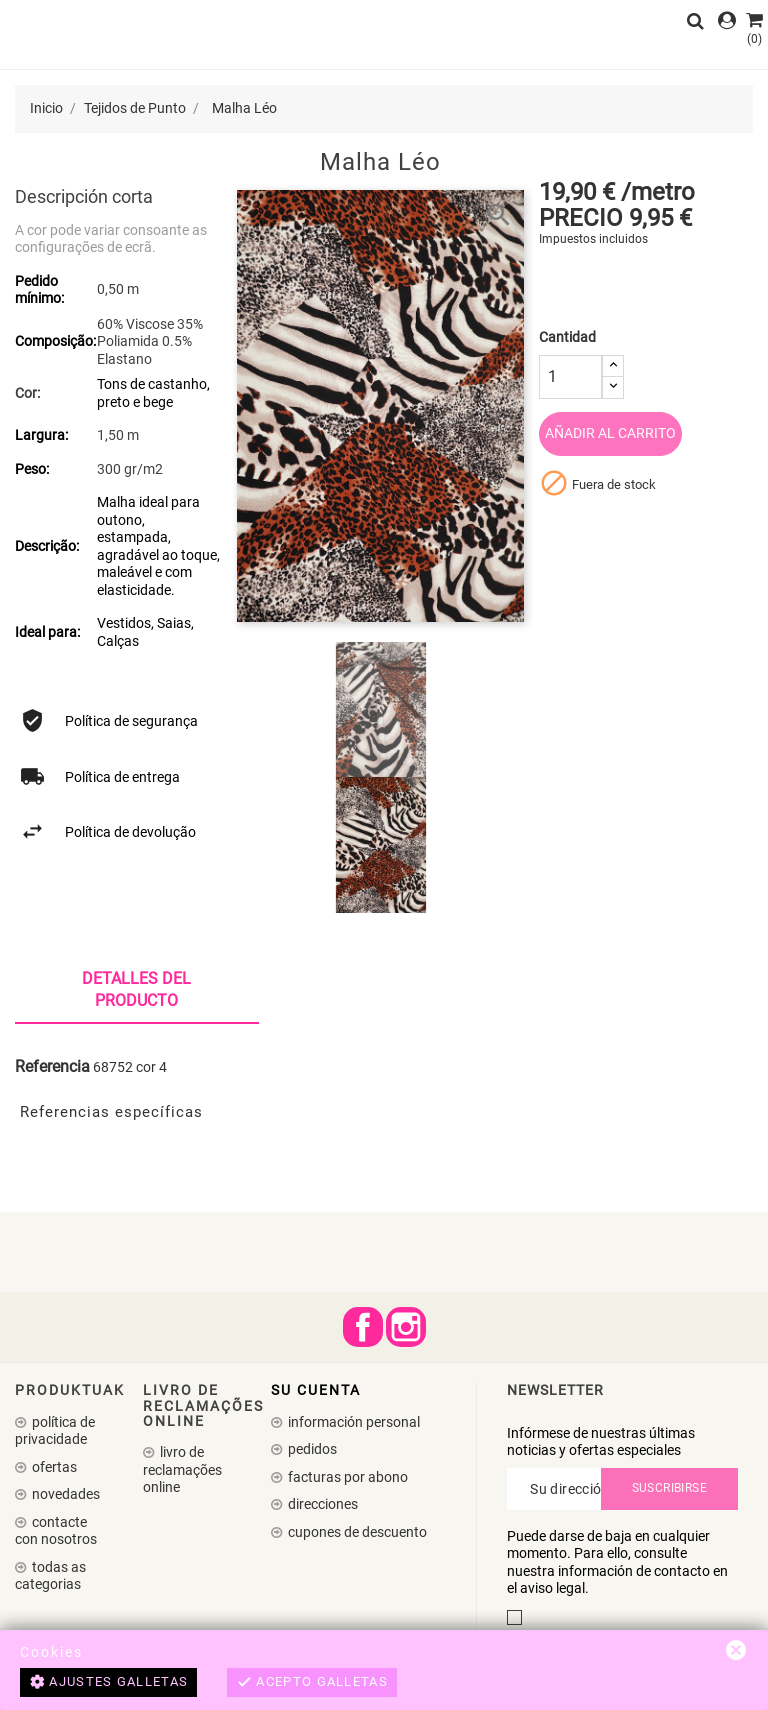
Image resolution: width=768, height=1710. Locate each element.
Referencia (52, 1067)
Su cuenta (316, 1390)
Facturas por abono (346, 1477)
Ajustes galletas (108, 1682)
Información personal (352, 1422)
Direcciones (321, 1504)
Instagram (406, 1327)
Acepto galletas (312, 1682)
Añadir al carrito (610, 433)
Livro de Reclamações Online (182, 1469)
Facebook (363, 1327)
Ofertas (53, 1467)
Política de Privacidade (55, 1431)
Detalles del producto (136, 989)
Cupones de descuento (356, 1532)
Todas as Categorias (50, 1576)
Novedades (64, 1494)
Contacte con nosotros (56, 1531)
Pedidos (311, 1449)
